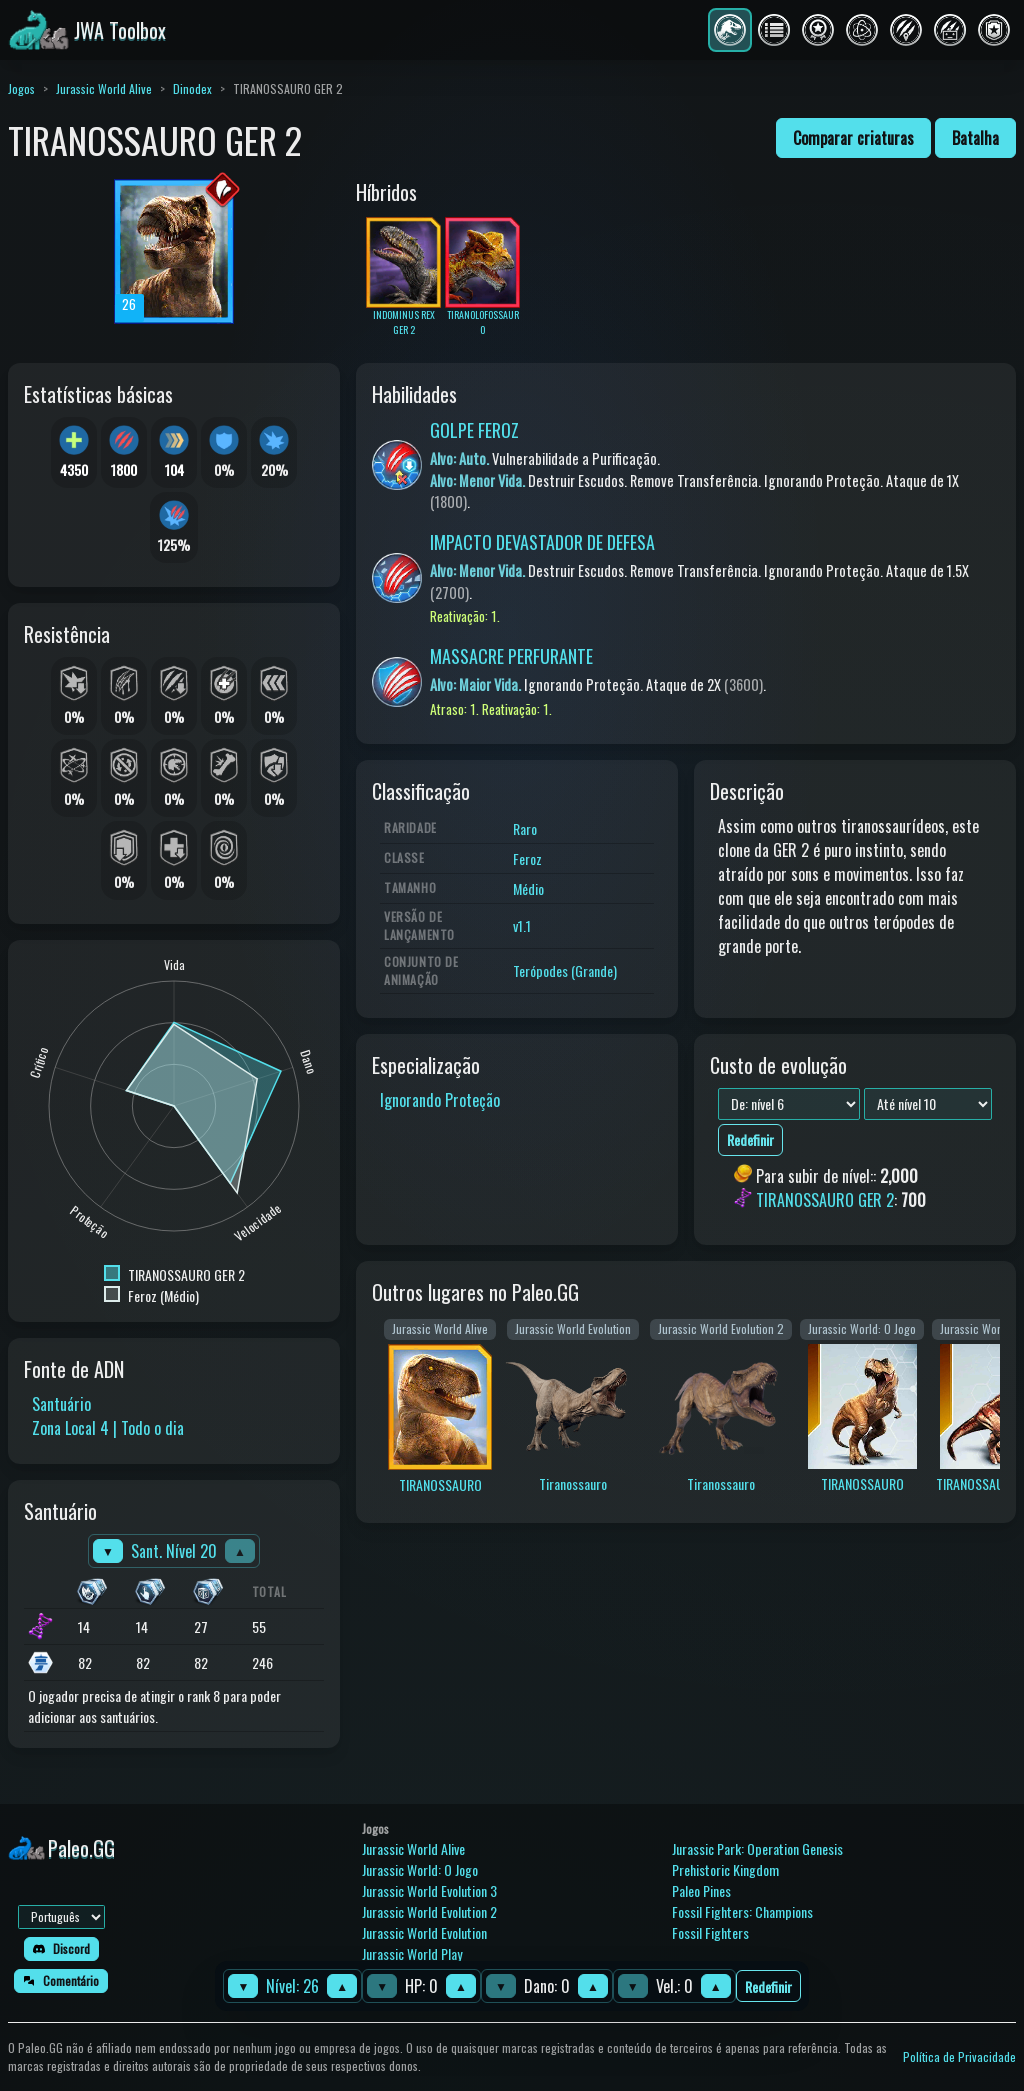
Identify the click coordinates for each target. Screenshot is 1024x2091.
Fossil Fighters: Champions (742, 1911)
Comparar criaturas (853, 138)
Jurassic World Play (412, 1953)
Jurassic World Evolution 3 (429, 1890)
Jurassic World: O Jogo (420, 1869)
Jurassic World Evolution (424, 1932)
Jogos (21, 88)
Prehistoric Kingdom (725, 1869)
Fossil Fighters (710, 1932)
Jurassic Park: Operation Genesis (757, 1848)
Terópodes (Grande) (565, 970)
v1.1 (522, 925)
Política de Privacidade (959, 2056)
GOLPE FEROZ (474, 430)
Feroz (527, 858)
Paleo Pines (701, 1890)
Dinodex (192, 88)
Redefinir (768, 1986)
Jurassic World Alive (104, 88)
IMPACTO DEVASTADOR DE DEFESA (542, 542)
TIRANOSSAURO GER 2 (825, 1201)
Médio (528, 888)
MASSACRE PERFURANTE (511, 656)
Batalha (975, 138)
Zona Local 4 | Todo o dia (108, 1428)
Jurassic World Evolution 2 (429, 1911)
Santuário (61, 1404)
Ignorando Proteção (440, 1100)
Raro (525, 828)
